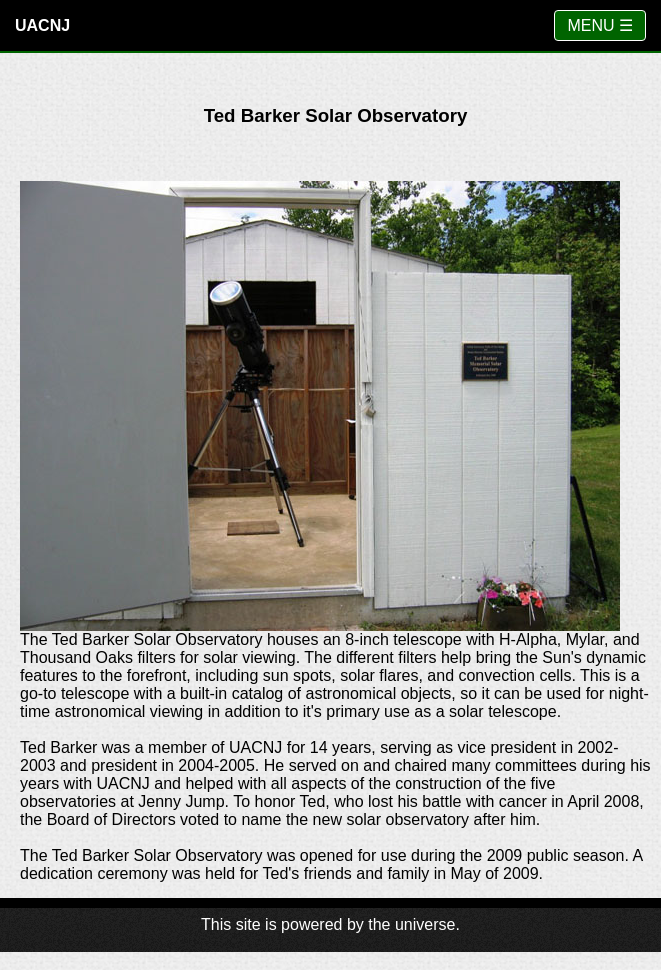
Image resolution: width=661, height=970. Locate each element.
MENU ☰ (600, 25)
